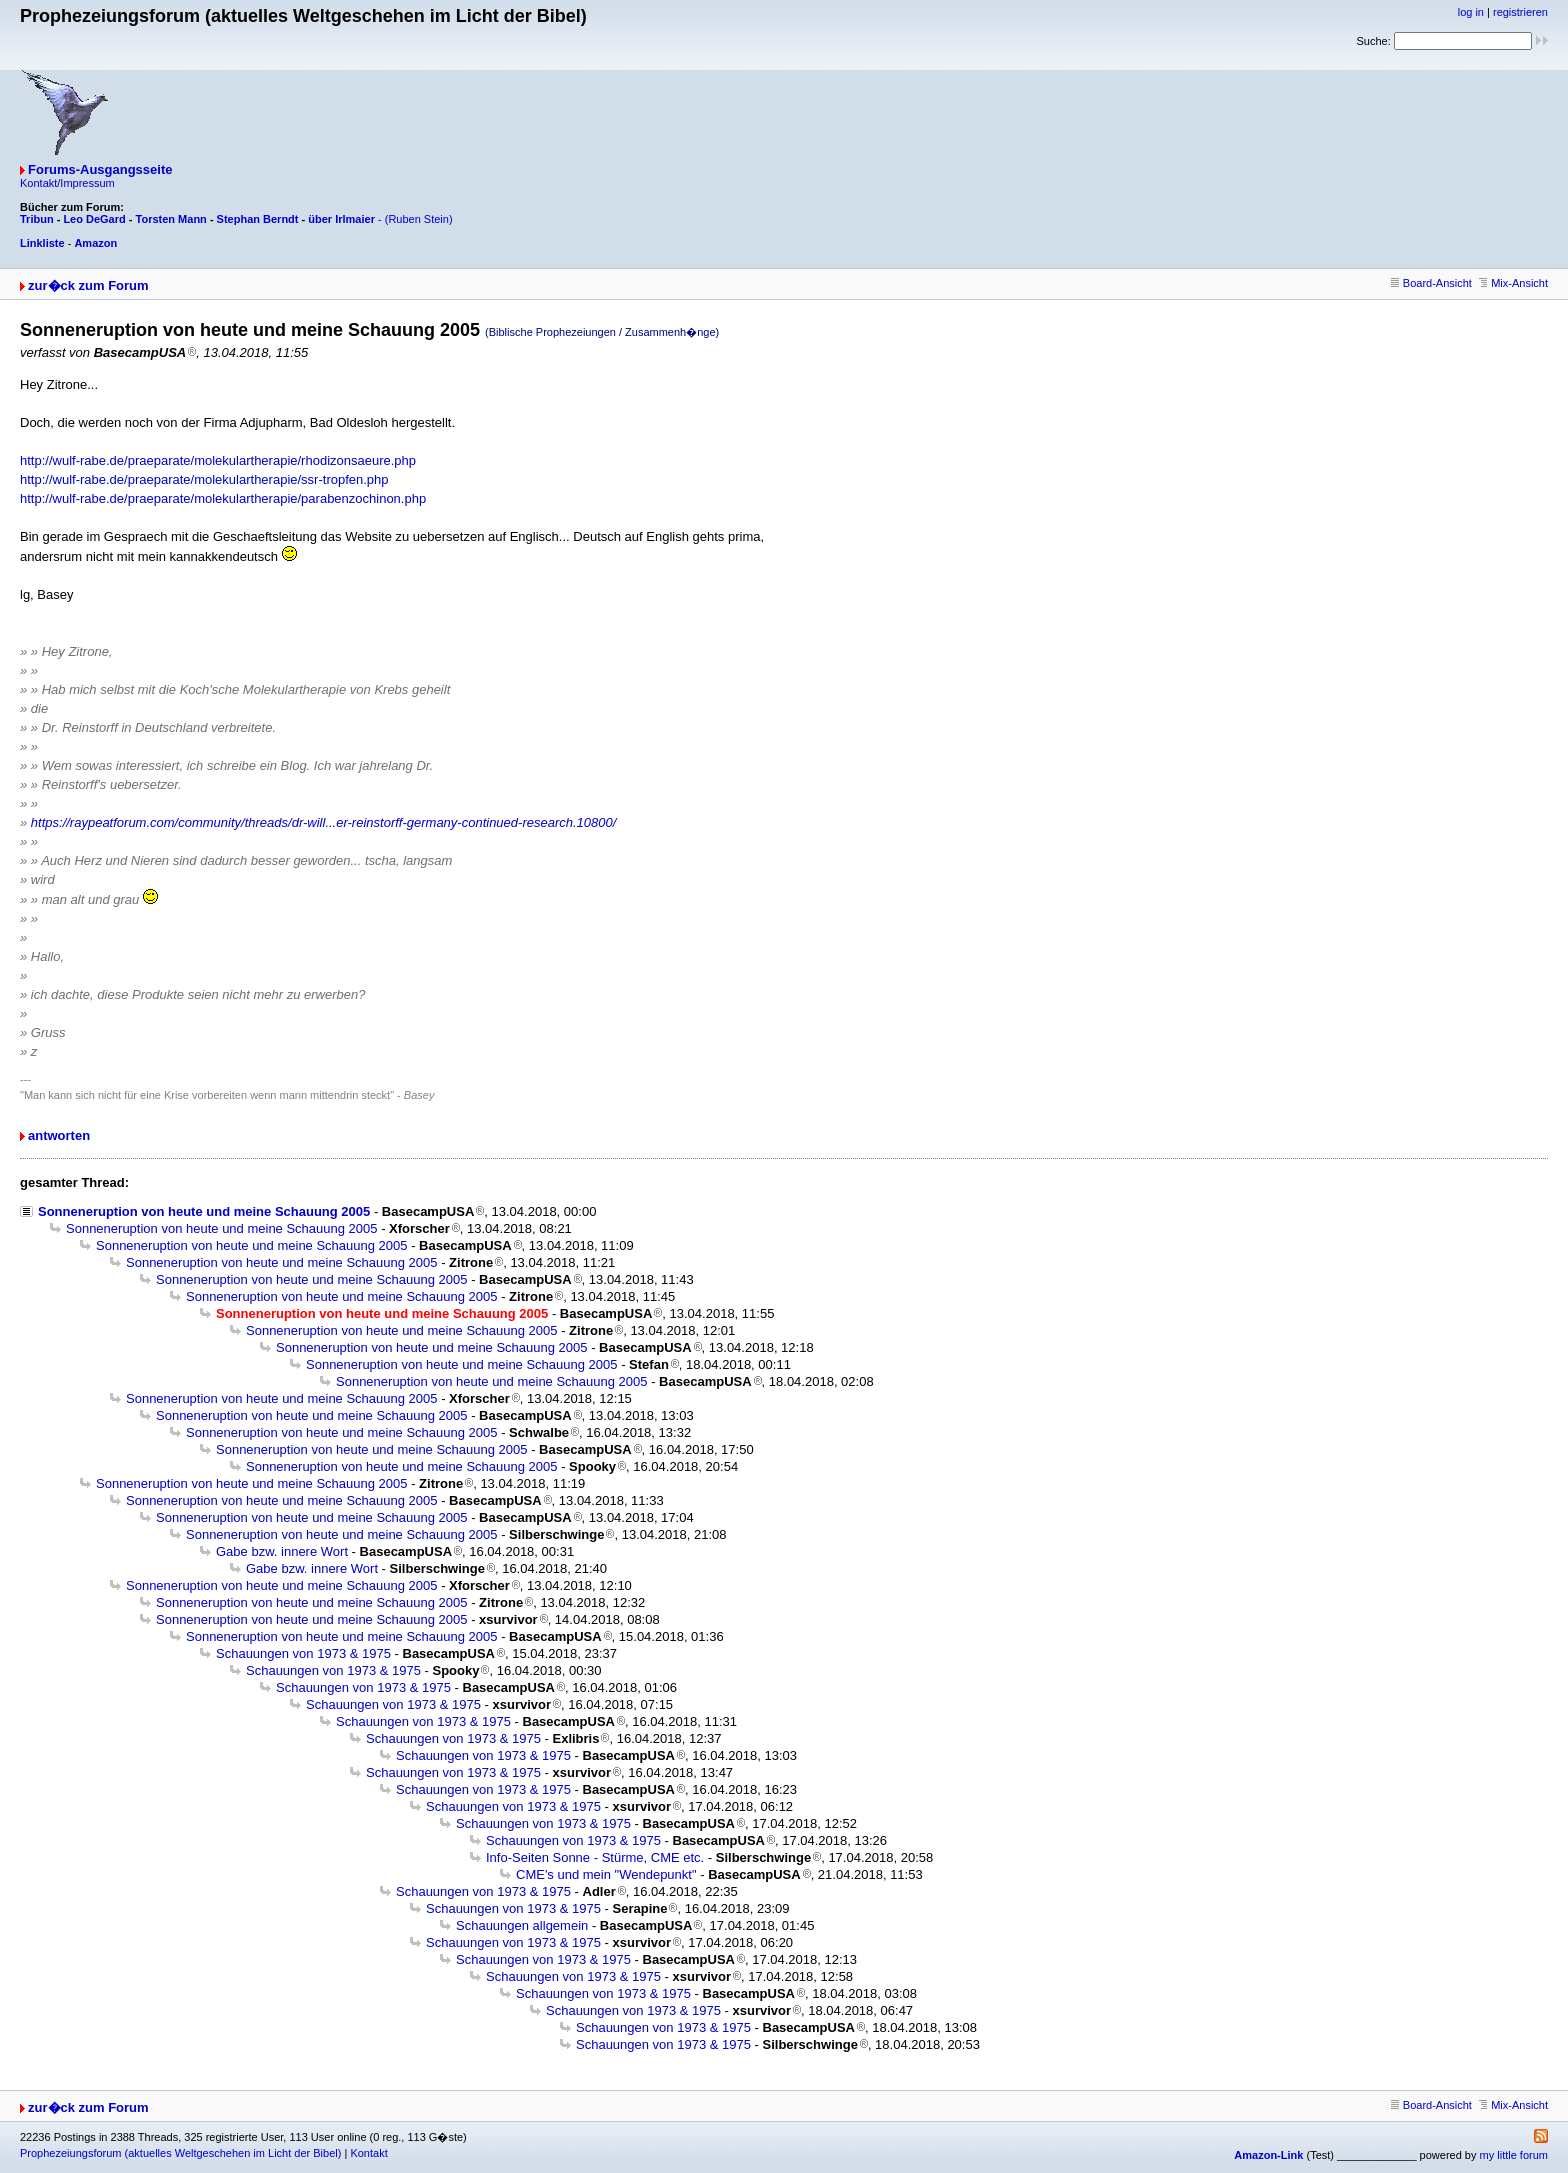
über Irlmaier (341, 219)
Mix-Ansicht (1513, 283)
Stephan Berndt (258, 219)
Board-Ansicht (1431, 283)
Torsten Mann (171, 219)
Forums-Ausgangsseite (100, 169)
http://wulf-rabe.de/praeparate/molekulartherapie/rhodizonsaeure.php (218, 460)
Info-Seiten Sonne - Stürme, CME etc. (595, 1857)
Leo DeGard (94, 219)
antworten (59, 1135)
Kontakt (368, 2153)
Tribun (37, 219)
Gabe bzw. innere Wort (282, 1551)
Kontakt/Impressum (67, 183)
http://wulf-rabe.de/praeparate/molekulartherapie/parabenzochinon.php (223, 498)
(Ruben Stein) (419, 219)
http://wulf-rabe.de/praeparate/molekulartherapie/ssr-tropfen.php (204, 479)
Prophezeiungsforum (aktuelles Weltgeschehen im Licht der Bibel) (180, 2153)
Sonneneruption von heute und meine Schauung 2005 (204, 1211)
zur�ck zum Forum (88, 285)
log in (1471, 12)
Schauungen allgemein (522, 1925)
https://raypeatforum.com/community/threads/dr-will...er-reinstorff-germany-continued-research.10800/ (324, 822)
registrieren (1520, 12)
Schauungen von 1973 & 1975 (303, 1653)
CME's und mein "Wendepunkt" (606, 1874)
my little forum (1514, 2155)
